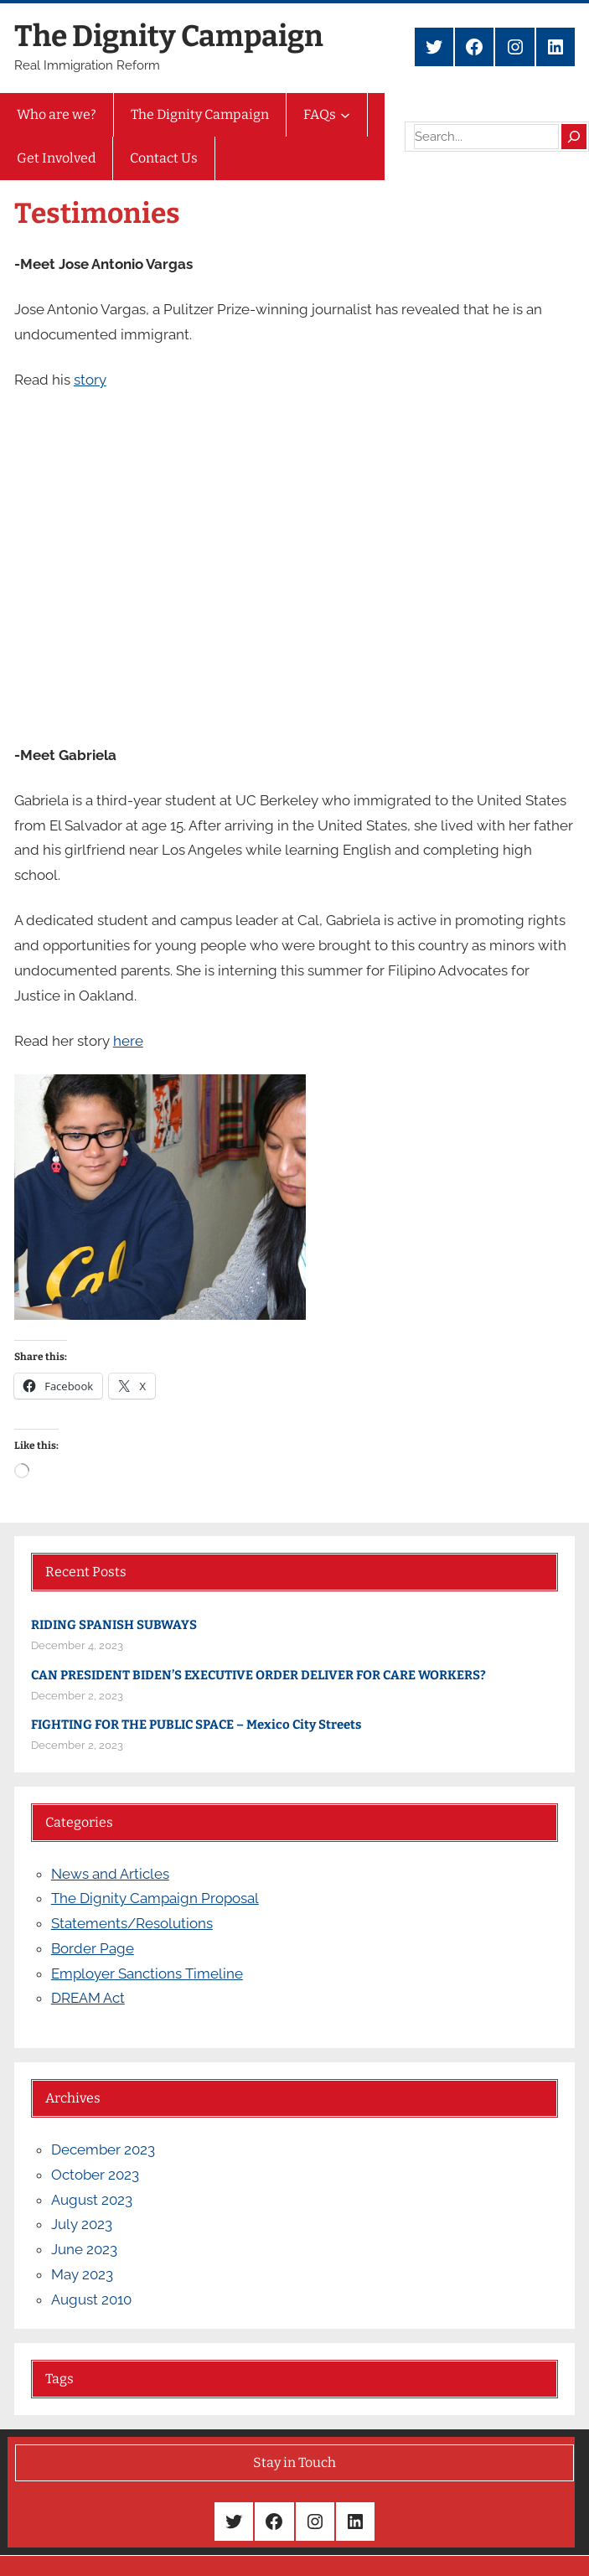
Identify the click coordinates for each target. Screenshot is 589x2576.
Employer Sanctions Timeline (147, 1973)
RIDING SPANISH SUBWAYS (114, 1624)
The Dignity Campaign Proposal (155, 1898)
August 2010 (91, 2299)
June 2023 (84, 2249)
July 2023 (81, 2224)
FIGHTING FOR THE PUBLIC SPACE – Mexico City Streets (196, 1724)
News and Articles (110, 1873)
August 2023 (91, 2199)
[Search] (573, 136)
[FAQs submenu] (345, 115)
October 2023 (95, 2174)
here (128, 1040)
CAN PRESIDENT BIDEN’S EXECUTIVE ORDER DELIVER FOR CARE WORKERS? (258, 1675)
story (90, 379)
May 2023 (82, 2274)
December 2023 (103, 2149)
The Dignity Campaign (168, 36)
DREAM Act (88, 1997)
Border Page (92, 1948)
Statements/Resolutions (132, 1923)
